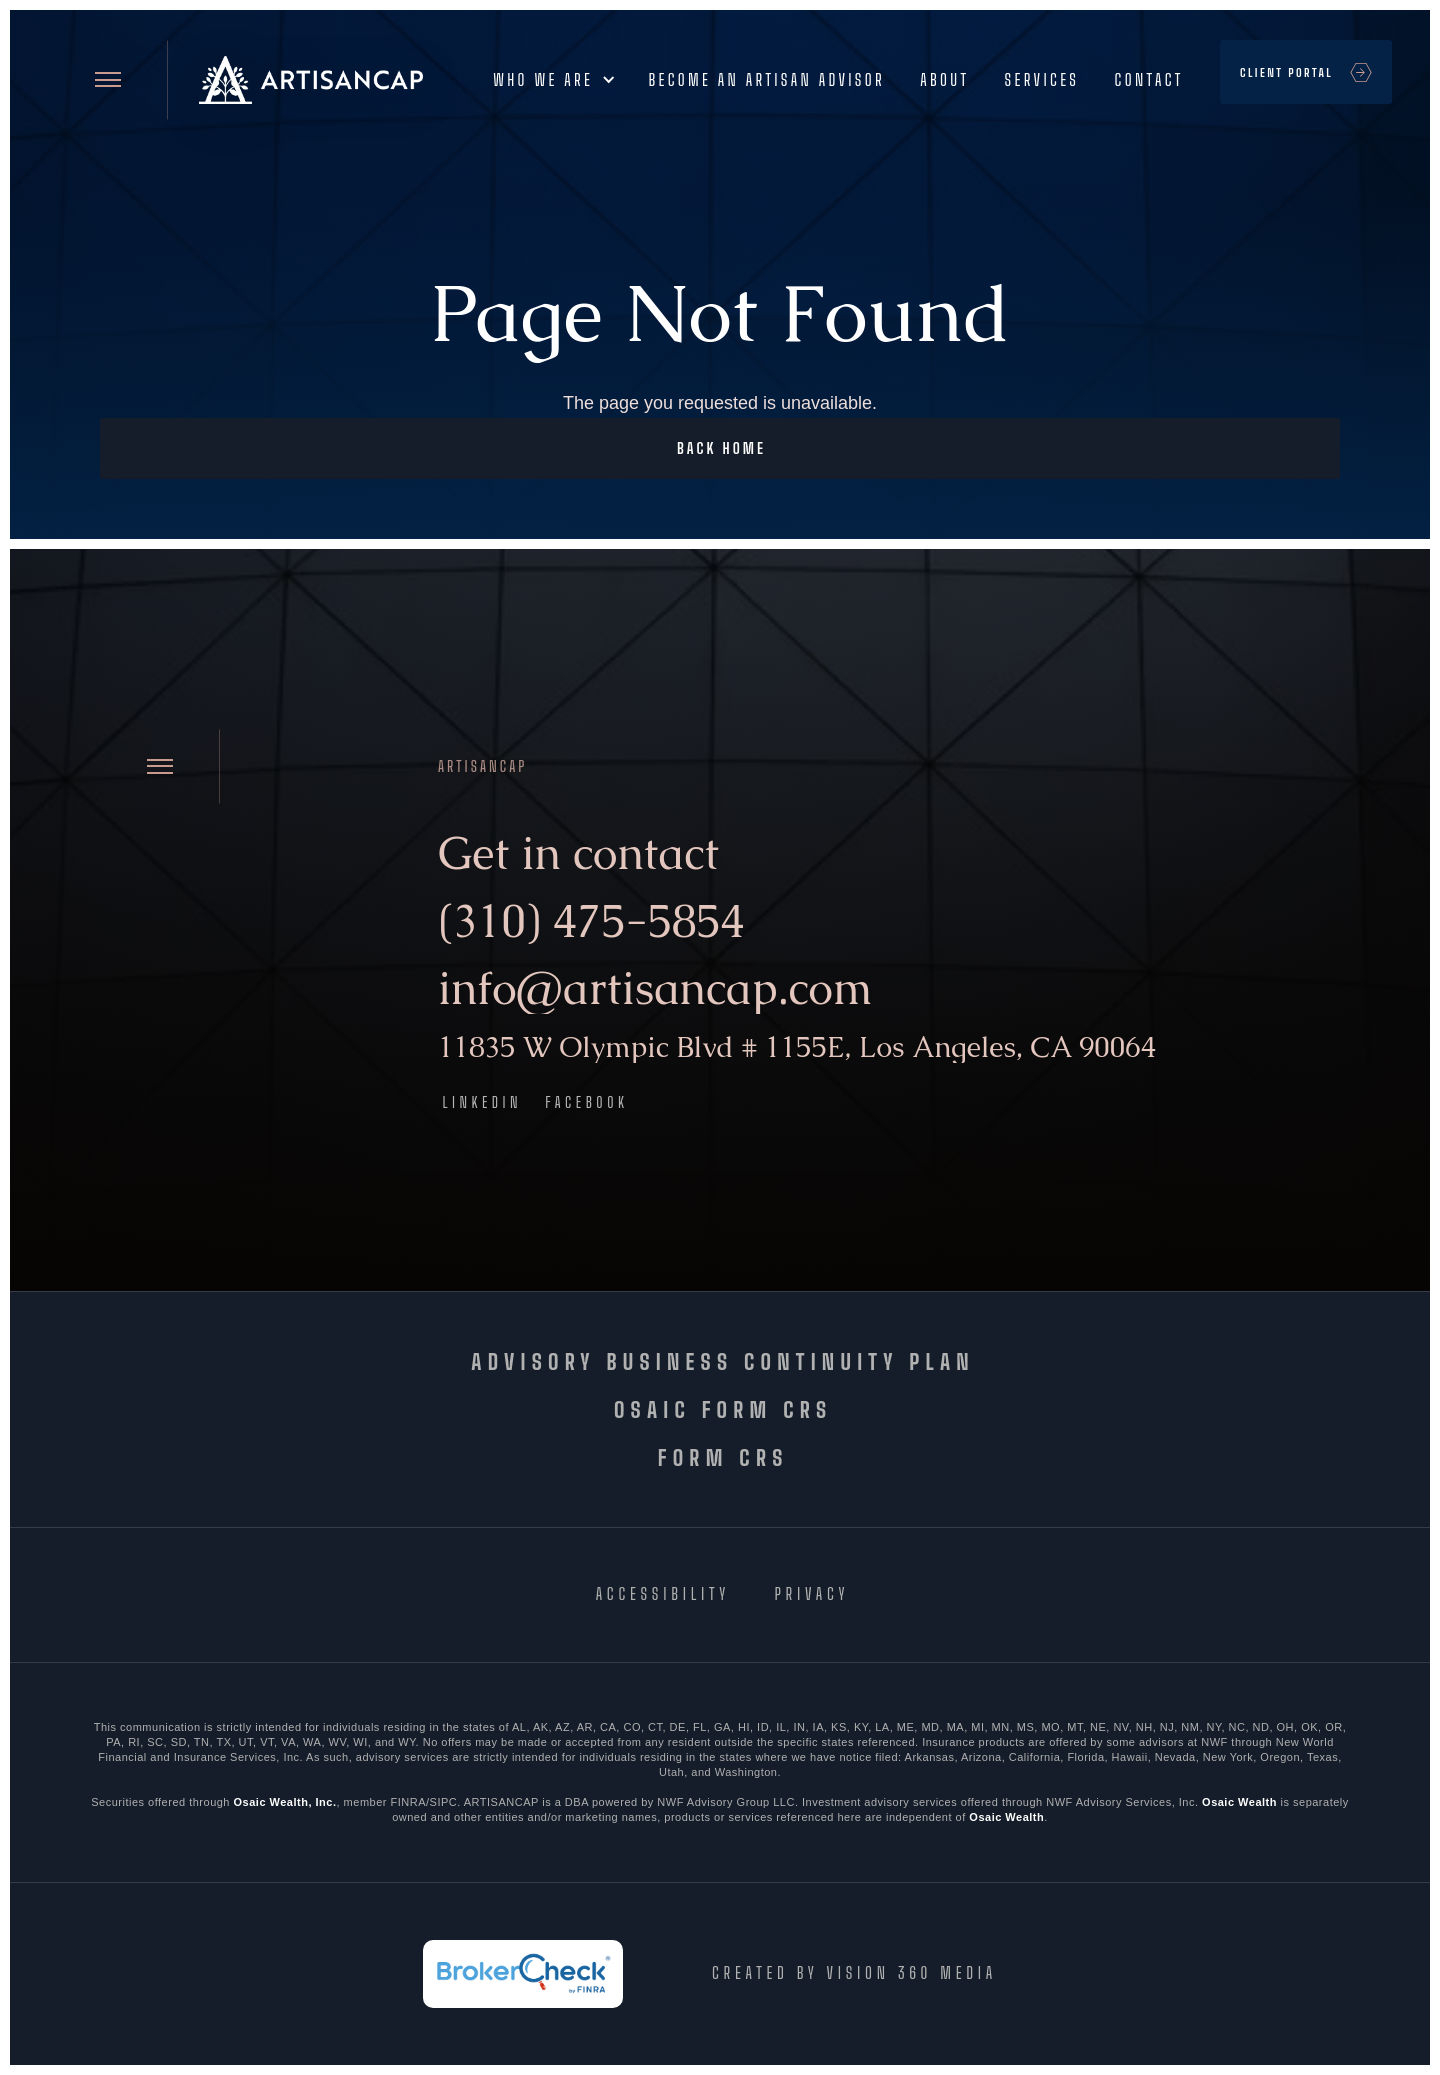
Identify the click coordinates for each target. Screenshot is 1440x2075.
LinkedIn (483, 1102)
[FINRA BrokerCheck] (520, 1974)
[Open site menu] (108, 79)
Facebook (586, 1102)
